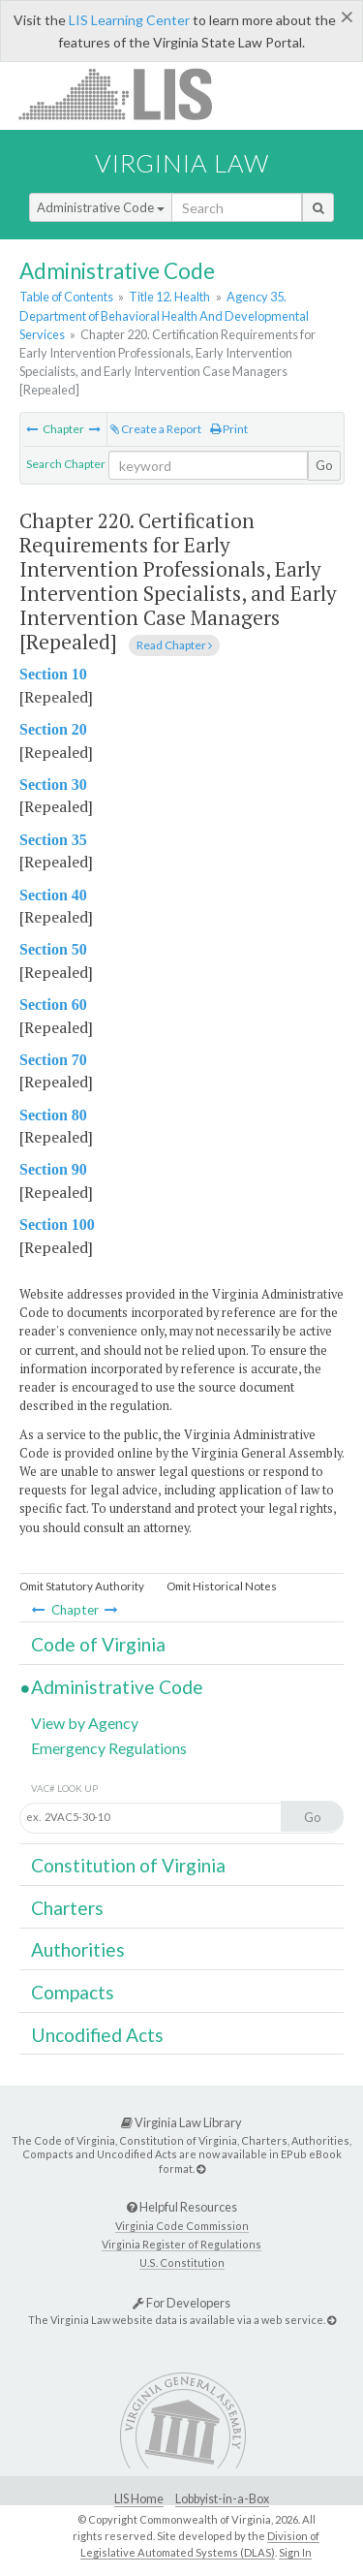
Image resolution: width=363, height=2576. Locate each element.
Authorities (78, 1949)
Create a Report (155, 429)
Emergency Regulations (109, 1748)
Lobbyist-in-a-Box (222, 2499)
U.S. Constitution (182, 2262)
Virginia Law (182, 162)
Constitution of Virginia (128, 1865)
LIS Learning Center (129, 20)
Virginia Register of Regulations (181, 2244)
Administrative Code (101, 207)
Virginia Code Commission (182, 2225)
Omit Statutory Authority (81, 1586)
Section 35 (53, 840)
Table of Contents (66, 296)
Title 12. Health (169, 296)
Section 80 (53, 1115)
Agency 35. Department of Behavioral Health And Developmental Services (164, 315)
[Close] (347, 16)
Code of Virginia (98, 1644)
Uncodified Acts (97, 2035)
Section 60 (53, 1004)
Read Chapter (174, 645)
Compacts (72, 1992)
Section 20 (53, 729)
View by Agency (84, 1722)
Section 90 (53, 1169)
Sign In (295, 2552)
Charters (67, 1908)
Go (324, 465)
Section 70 (53, 1060)
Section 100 (57, 1224)
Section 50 (53, 949)
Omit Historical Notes (221, 1586)
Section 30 (53, 784)
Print (229, 429)
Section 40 (53, 895)
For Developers (181, 2302)
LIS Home (139, 2499)
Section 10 (53, 674)
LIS (126, 93)
